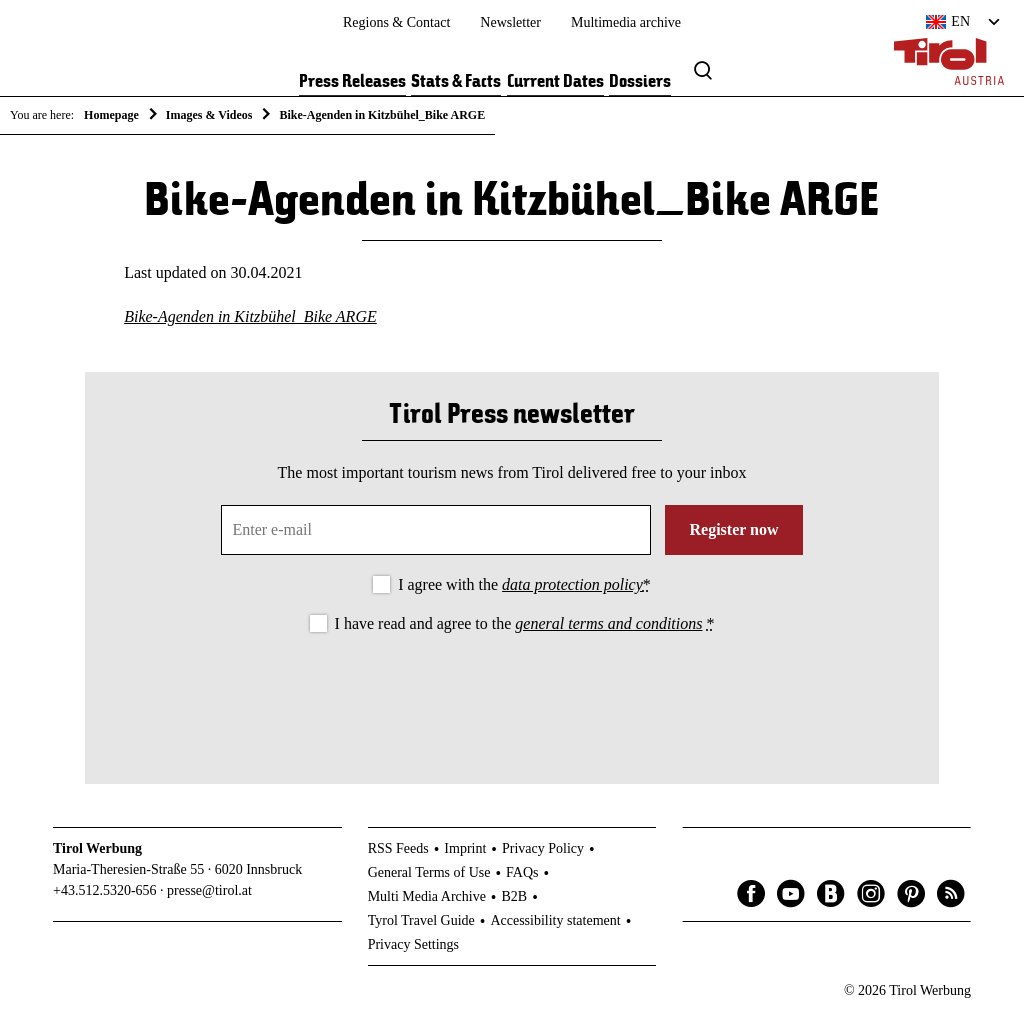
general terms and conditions (608, 623)
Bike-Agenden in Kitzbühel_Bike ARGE (250, 316)
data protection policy (572, 584)
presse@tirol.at (209, 890)
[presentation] (512, 692)
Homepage (111, 115)
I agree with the (524, 584)
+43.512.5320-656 (105, 890)
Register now (733, 529)
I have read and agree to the (525, 623)
